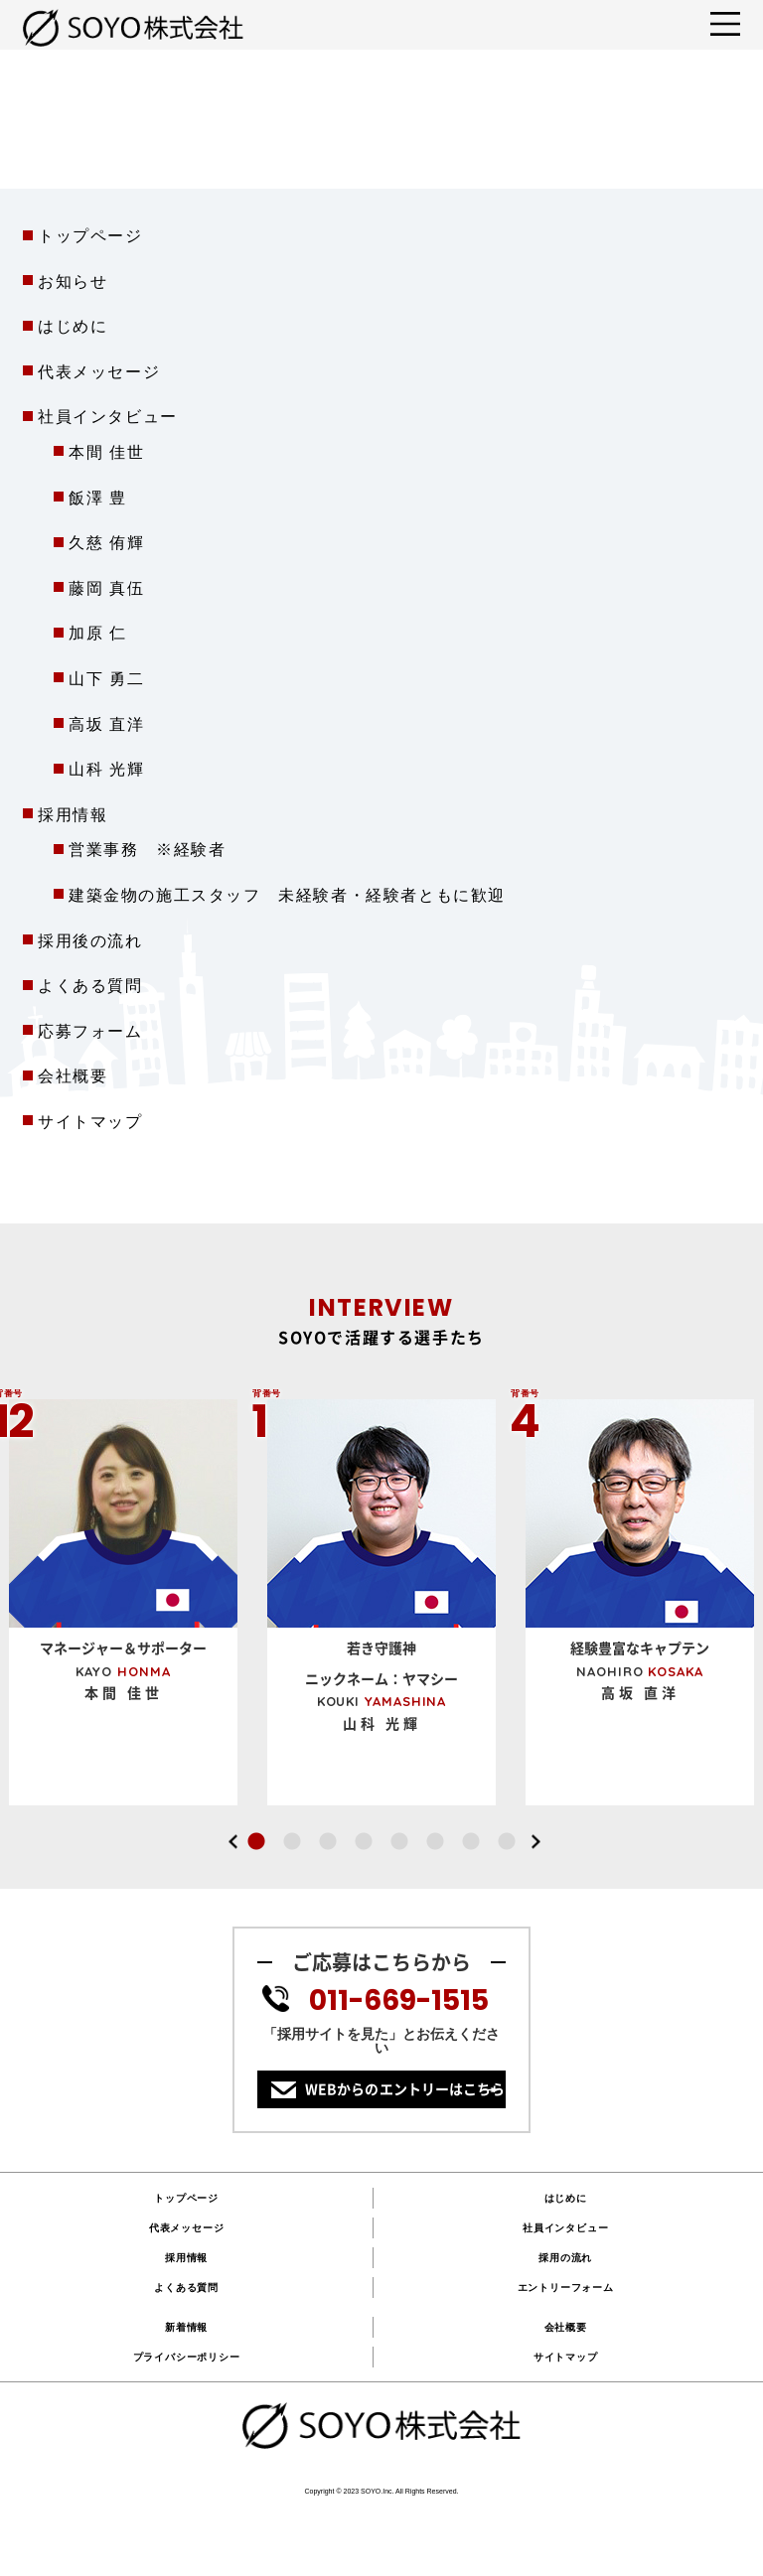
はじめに (72, 326)
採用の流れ (565, 2257)
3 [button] (328, 1842)
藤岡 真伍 (106, 588)
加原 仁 (98, 633)
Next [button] (535, 1841)
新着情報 (186, 2327)
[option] (381, 1597)
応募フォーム (90, 1031)
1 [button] (256, 1842)
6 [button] (435, 1842)
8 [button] (507, 1842)
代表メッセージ (99, 371)
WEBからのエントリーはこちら (405, 2089)
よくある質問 (90, 985)
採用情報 (72, 814)
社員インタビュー (565, 2227)
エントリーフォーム (566, 2287)
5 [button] (399, 1842)
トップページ (90, 235)
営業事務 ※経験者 (147, 849)
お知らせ (72, 281)
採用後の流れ (90, 940)
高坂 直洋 (106, 724)
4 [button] (364, 1842)
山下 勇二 (106, 678)
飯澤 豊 (98, 498)
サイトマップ (90, 1121)
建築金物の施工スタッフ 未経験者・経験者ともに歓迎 (287, 895)
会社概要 (72, 1076)
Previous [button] (232, 1841)
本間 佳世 (106, 452)
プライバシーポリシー (186, 2357)
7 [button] (471, 1842)
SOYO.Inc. (377, 2491)
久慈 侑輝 (106, 542)
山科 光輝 (106, 769)
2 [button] (292, 1842)
